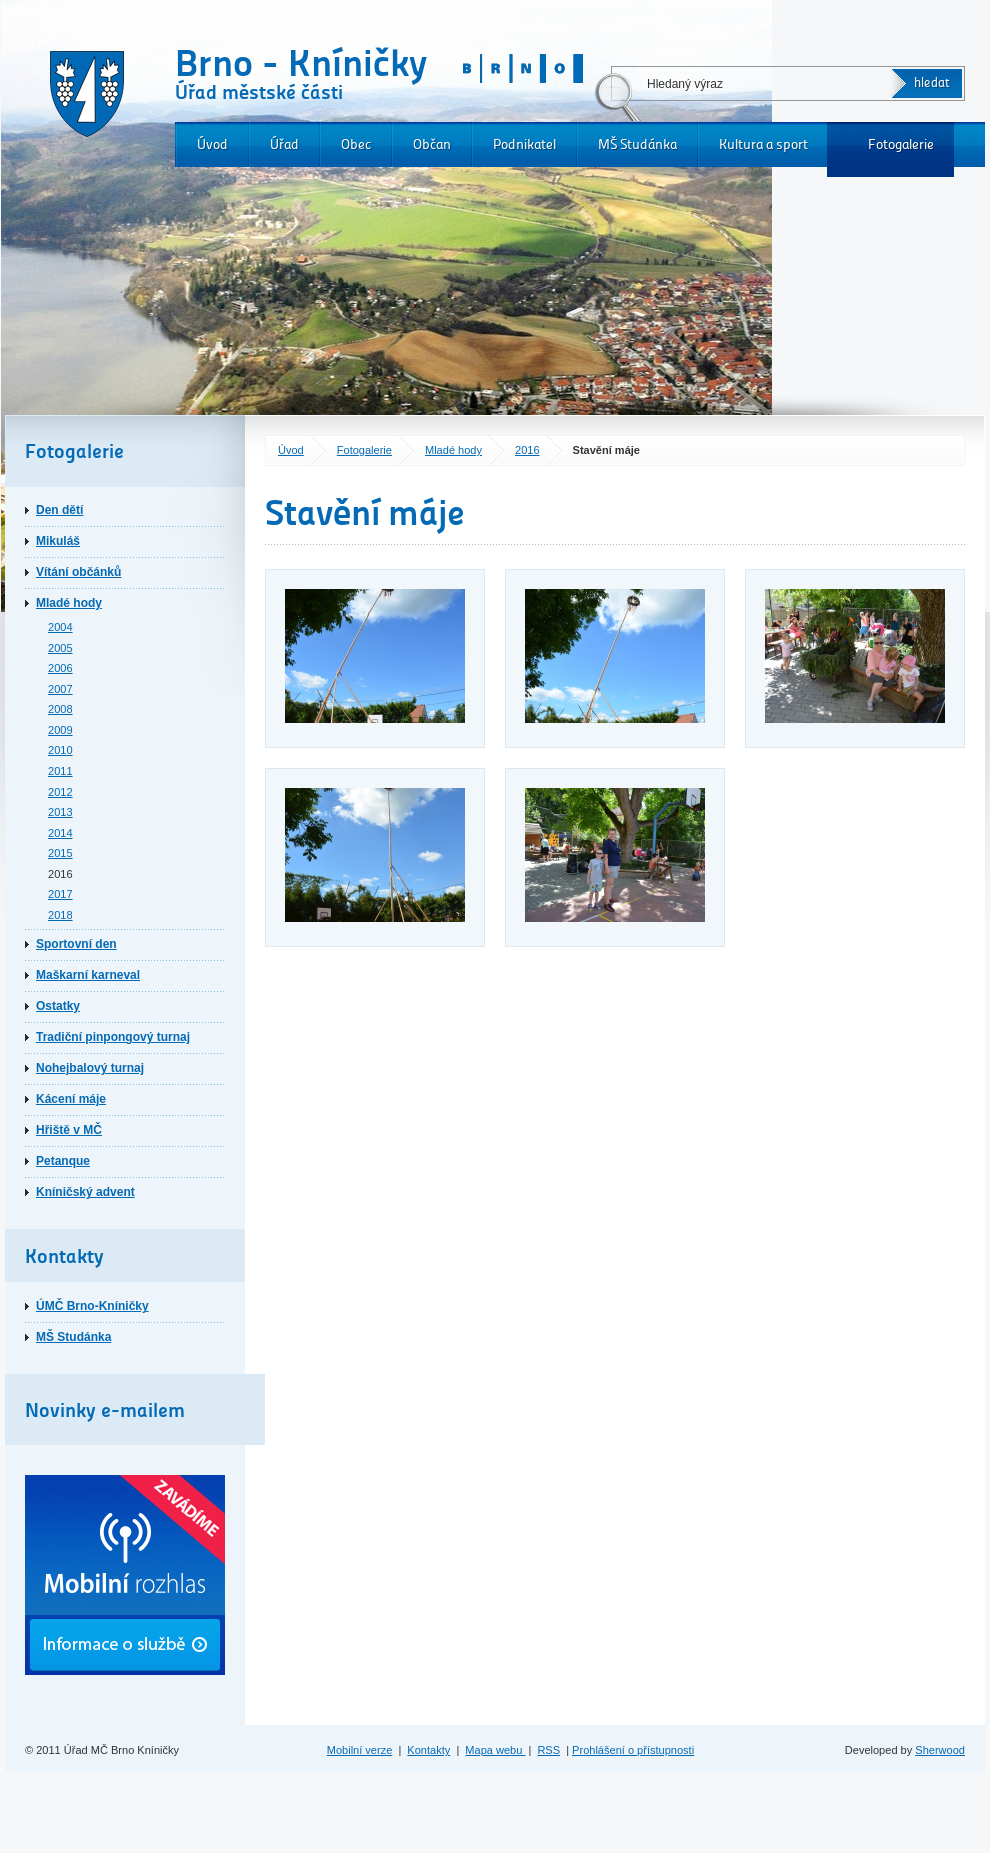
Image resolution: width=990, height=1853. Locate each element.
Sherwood (940, 1750)
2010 (60, 750)
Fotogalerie (901, 144)
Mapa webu (495, 1750)
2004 (60, 627)
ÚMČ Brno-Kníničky (92, 1306)
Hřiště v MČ (69, 1130)
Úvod (212, 144)
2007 (60, 689)
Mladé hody (453, 450)
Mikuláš (58, 541)
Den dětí (59, 510)
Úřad (284, 144)
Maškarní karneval (88, 975)
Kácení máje (71, 1099)
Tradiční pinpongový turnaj (113, 1037)
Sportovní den (76, 944)
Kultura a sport (763, 144)
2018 (60, 915)
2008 (60, 709)
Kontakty (428, 1750)
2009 (60, 730)
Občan (432, 144)
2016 (527, 450)
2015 (60, 853)
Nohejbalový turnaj (90, 1068)
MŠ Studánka (637, 144)
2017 (60, 894)
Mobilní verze (360, 1750)
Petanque (63, 1161)
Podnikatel (524, 144)
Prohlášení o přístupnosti (633, 1750)
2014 (60, 833)
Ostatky (58, 1006)
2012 (60, 792)
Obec (356, 144)
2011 (60, 771)
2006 (60, 668)
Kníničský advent (85, 1192)
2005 (60, 648)
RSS (548, 1750)
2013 (60, 812)
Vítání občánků (78, 572)
